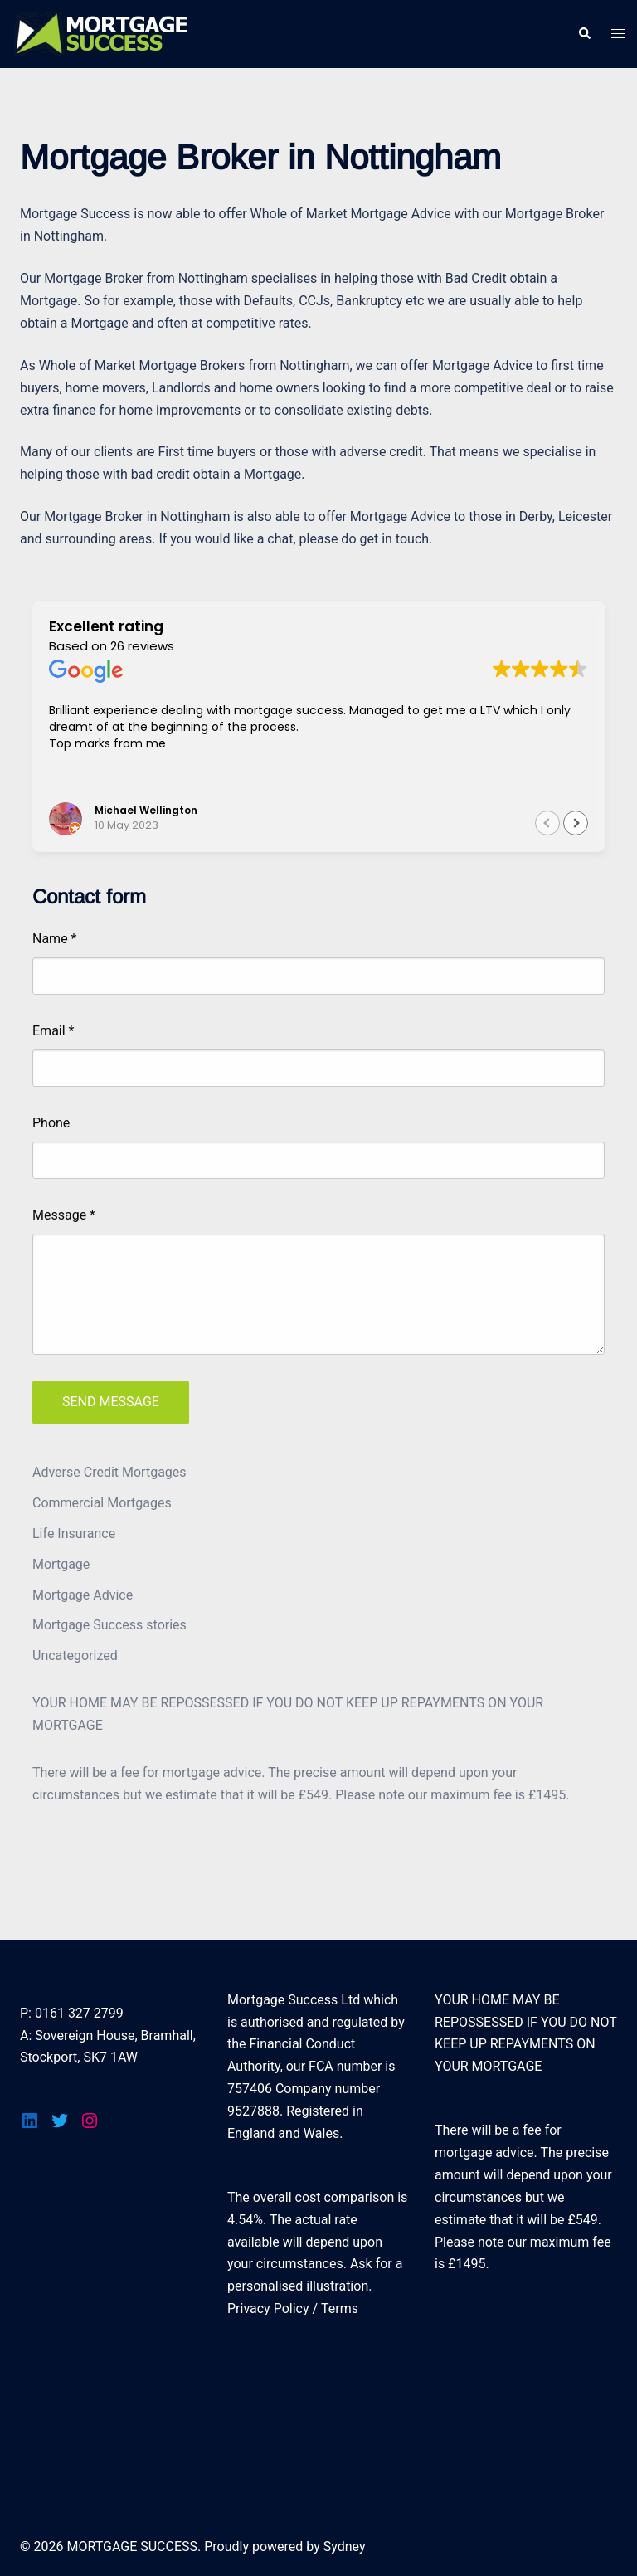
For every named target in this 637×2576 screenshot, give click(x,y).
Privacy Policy (268, 2308)
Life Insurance (73, 1533)
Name (54, 939)
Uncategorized (75, 1655)
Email (53, 1031)
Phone (51, 1123)
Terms (339, 2308)
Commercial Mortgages (102, 1503)
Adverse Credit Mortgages (109, 1472)
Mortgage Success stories (109, 1625)
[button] (575, 823)
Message (63, 1215)
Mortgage (61, 1564)
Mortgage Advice (82, 1595)
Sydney (344, 2546)
